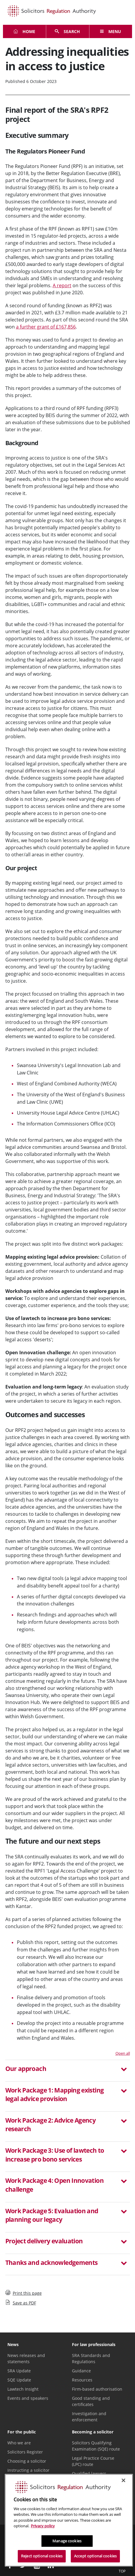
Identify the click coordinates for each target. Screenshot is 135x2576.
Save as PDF (20, 2303)
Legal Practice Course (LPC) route (93, 2461)
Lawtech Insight (22, 2389)
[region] (69, 2520)
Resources (82, 2380)
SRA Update (19, 2371)
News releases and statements (26, 2358)
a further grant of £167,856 (46, 327)
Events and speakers (27, 2398)
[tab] (67, 2070)
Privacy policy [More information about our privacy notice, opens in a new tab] (43, 2525)
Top (122, 2567)
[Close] (123, 2480)
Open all (122, 2053)
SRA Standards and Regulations (91, 2358)
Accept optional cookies (95, 2556)
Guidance (81, 2371)
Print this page (23, 2293)
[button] (67, 2069)
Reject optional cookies (41, 2556)
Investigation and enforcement (89, 2417)
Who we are (19, 2443)
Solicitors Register (25, 2452)
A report (62, 285)
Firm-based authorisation (97, 2389)
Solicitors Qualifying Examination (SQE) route (96, 2446)
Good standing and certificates (91, 2401)
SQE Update (19, 2380)
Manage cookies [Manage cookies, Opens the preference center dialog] (66, 2541)
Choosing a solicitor (26, 2461)
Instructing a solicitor (28, 2470)
